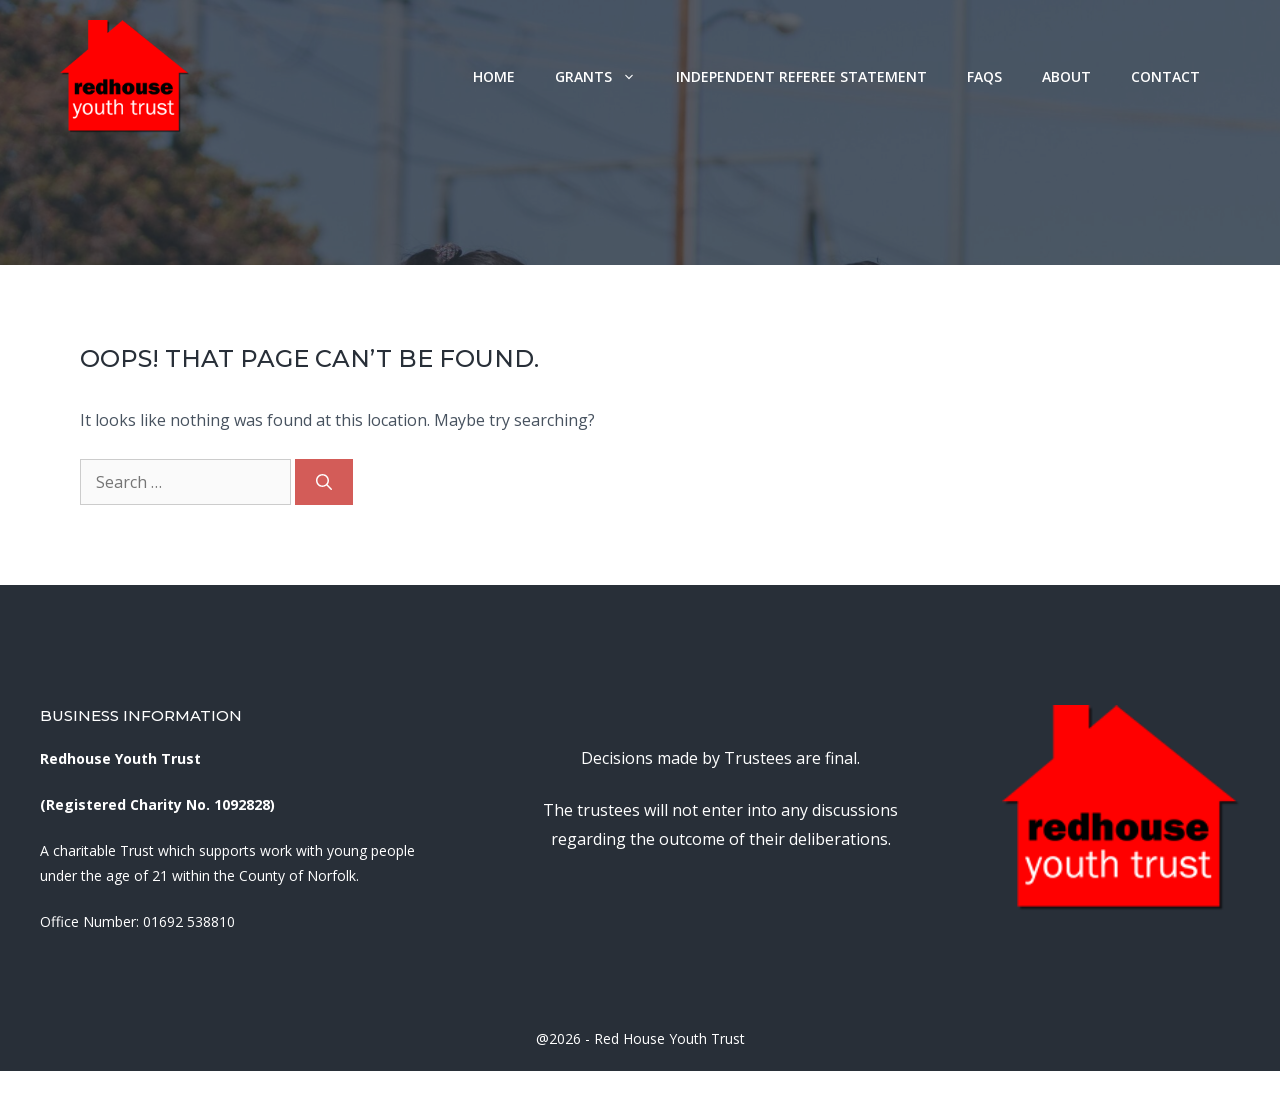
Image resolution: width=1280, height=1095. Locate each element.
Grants (605, 76)
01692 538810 (189, 921)
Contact (1165, 76)
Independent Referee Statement (801, 76)
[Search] (324, 482)
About (1066, 76)
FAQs (984, 76)
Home (494, 76)
